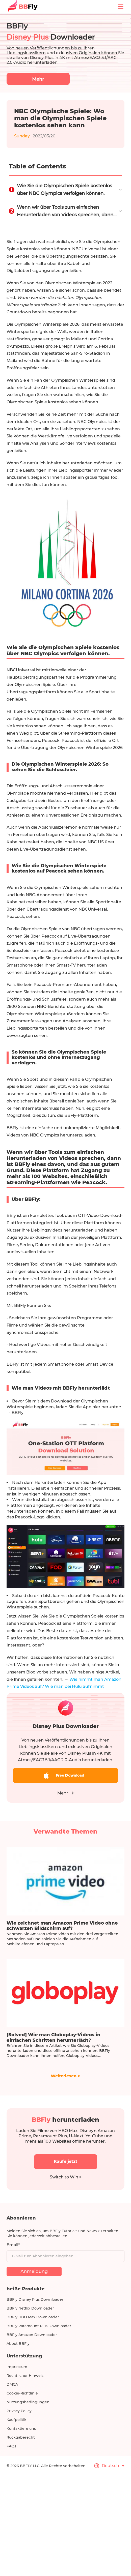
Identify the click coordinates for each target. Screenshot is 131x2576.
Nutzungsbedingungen (28, 2402)
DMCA (12, 2384)
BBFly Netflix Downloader (30, 2308)
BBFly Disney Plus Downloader (35, 2299)
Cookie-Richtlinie (22, 2393)
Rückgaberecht (21, 2437)
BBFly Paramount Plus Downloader (39, 2326)
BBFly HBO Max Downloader (33, 2317)
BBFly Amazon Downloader (32, 2334)
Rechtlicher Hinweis (25, 2375)
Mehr (65, 1793)
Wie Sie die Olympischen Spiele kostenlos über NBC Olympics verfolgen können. (64, 189)
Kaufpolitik (17, 2419)
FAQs (11, 2446)
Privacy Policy (19, 2411)
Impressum (17, 2366)
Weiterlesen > (65, 2076)
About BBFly (18, 2343)
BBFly (17, 1412)
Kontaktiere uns (21, 2428)
